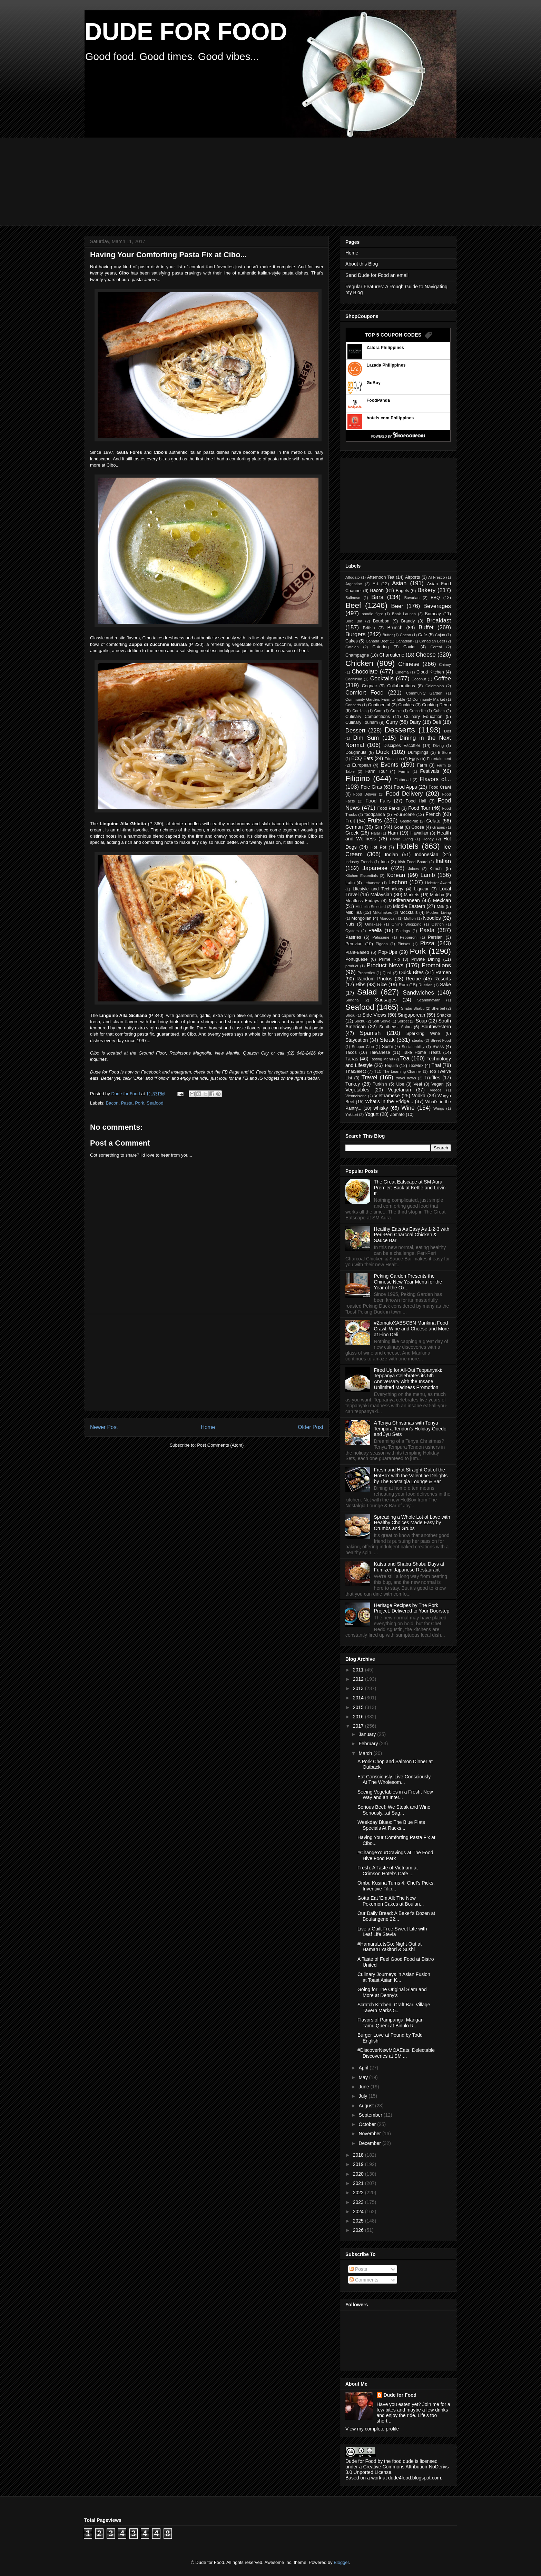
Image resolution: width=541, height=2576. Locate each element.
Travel (369, 1077)
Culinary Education (423, 716)
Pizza (427, 943)
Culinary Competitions (367, 716)
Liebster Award (438, 883)
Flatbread (402, 780)
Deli (437, 722)
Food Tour (419, 808)
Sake (445, 984)
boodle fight (372, 614)
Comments (364, 2280)
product (351, 966)
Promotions (436, 965)
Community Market (428, 699)
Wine (407, 1108)
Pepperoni (408, 937)
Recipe (413, 978)
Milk (440, 906)
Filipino (357, 778)
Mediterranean (404, 900)
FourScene (404, 814)
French (433, 814)
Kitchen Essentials (361, 875)
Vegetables (357, 1089)
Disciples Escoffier (401, 745)
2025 (359, 2221)
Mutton (410, 918)
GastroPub (409, 821)
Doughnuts (355, 752)
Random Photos (374, 978)
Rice (382, 984)
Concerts (353, 705)
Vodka (418, 1095)
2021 (359, 2183)
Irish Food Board (412, 862)
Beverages (437, 606)
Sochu (359, 1021)
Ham (393, 833)
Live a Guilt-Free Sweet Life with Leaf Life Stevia (392, 1931)
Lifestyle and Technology (378, 889)
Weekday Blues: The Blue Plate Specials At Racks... (391, 1825)
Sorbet (403, 1021)
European (361, 765)
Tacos (351, 1052)
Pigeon (382, 944)
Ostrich (437, 924)
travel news (406, 1078)
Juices (413, 869)
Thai (436, 1065)
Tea (405, 1058)
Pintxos (403, 944)
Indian (391, 854)
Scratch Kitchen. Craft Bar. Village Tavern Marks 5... (393, 2007)
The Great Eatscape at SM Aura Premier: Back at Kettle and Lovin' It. (410, 1187)
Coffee (442, 678)
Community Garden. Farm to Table (375, 699)
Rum (403, 984)
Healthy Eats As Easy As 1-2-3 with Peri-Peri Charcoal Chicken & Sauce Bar (412, 1235)
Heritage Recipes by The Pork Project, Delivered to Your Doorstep (412, 1608)
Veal (418, 1084)
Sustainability (413, 1047)
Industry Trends (359, 862)
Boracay (433, 613)
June (364, 2086)
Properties (366, 973)
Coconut (419, 679)
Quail (387, 973)
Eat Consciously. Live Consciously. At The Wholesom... (394, 1779)
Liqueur (421, 889)
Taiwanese (380, 1052)
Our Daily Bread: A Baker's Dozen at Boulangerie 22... (396, 1916)
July (363, 2096)
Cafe (422, 634)
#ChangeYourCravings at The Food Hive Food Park (395, 1855)
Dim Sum (366, 738)
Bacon (112, 1103)
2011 (359, 1670)
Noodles (432, 918)
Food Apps (405, 787)
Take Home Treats (422, 1052)
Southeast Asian (395, 1027)
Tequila (391, 1065)
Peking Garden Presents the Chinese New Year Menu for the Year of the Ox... (408, 1281)
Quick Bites (411, 972)
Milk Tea (353, 912)
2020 (359, 2174)
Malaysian (381, 894)
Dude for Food (126, 1093)
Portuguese (356, 959)
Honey (428, 839)
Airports (412, 577)
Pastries (353, 937)
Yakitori (351, 1114)
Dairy (415, 722)
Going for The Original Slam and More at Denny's (392, 1992)
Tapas (351, 1058)
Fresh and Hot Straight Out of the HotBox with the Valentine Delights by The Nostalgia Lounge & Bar (411, 1475)
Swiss (438, 1046)
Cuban (439, 711)
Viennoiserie (355, 1096)
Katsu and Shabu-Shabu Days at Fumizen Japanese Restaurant (409, 1566)
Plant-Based (357, 952)
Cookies (406, 704)
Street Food (441, 1040)
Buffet (426, 627)
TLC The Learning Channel (398, 1071)
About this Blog (361, 264)
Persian (435, 937)
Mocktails (408, 912)
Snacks (444, 1015)
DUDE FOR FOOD (186, 31)
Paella (375, 930)
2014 (359, 1697)
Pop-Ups (387, 952)
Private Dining (425, 959)
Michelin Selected (370, 907)
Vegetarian (399, 1089)
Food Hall (416, 801)
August (366, 2105)
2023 (359, 2202)
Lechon (397, 882)
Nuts (349, 924)
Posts (358, 2269)
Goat (398, 827)
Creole (396, 711)
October (367, 2124)
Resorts (442, 978)
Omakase (373, 924)
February (368, 1743)
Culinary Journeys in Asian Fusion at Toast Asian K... (393, 1977)
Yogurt (371, 1114)
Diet (447, 731)
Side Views (374, 1015)
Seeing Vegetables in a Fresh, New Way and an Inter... (395, 1794)
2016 (359, 1716)
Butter (388, 635)
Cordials (359, 711)
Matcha (437, 894)
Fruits (374, 820)
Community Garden (424, 693)
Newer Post (104, 1427)
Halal (375, 833)
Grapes (438, 827)
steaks (417, 1040)
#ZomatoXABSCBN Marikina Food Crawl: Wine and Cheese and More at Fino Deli (411, 1328)
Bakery (426, 590)
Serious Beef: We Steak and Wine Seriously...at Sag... (393, 1810)
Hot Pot (378, 847)
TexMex (416, 1065)
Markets (412, 894)
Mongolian (361, 918)
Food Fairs (377, 800)
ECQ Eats (362, 758)
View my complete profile (372, 2429)
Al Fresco (436, 577)
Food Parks (388, 808)
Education (393, 759)
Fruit (350, 820)
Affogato (352, 577)
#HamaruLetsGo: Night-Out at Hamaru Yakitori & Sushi (389, 1947)
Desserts (399, 730)
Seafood (155, 1103)
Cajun (440, 635)
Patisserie (380, 937)
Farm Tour (376, 771)
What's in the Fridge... (389, 1101)
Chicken (359, 663)
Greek (351, 833)
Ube (400, 1084)
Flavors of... (435, 779)
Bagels (402, 590)
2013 (359, 1688)
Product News (385, 965)
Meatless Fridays (362, 900)
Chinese (409, 664)
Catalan (352, 647)
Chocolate (365, 671)
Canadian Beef (432, 641)
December (370, 2143)
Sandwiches (418, 992)
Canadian (404, 641)
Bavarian (412, 598)
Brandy (408, 621)
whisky (380, 1108)
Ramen (443, 972)
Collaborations (401, 685)
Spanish (370, 1033)
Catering (380, 647)
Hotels (407, 846)
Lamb (428, 875)
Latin (350, 882)
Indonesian (427, 854)
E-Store (444, 752)
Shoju (350, 1015)
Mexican (442, 900)
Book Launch (404, 614)
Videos (436, 1090)
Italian (443, 861)
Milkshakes (382, 912)
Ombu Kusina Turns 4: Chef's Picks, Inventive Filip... (396, 1885)
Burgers (355, 634)
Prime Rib (389, 959)
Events (389, 764)
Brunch (394, 627)
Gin (378, 827)
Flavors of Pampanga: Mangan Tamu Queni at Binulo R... (390, 2022)
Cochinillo (353, 679)
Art (375, 583)
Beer (397, 606)
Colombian (434, 686)
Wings (438, 1108)
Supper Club (363, 1047)
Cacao (405, 635)
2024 (359, 2211)
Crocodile (417, 711)
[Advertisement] (252, 181)
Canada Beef (377, 641)
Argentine (353, 584)
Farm (422, 765)
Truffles (432, 1077)
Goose (417, 827)
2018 (359, 2155)
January (367, 1734)
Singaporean (411, 1015)
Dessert (355, 730)
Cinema (402, 672)
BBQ (435, 597)
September (370, 2115)
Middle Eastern (409, 906)
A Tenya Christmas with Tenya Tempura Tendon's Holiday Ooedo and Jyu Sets (410, 1428)
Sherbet (438, 1008)
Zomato (397, 1114)
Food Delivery (404, 793)
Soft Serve (381, 1021)
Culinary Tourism (361, 722)
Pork (139, 1103)
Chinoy (445, 664)
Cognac (369, 685)
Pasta (126, 1103)
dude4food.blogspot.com (414, 2477)
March (365, 1753)
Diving (438, 745)
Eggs (414, 758)
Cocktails (382, 678)
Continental (379, 704)
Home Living (401, 839)
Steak (387, 1040)
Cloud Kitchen (430, 672)
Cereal (436, 647)
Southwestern (436, 1026)
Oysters (352, 931)
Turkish (380, 1084)
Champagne (357, 655)
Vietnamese (387, 1095)
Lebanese (372, 883)
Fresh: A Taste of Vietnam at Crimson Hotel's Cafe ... (387, 1870)
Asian (399, 583)
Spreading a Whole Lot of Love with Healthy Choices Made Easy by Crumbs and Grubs (412, 1522)
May (363, 2077)
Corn (378, 711)
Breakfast (438, 620)
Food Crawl (440, 787)
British (369, 628)
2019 (359, 2164)
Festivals (429, 771)
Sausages (385, 999)
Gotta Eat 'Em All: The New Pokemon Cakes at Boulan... (390, 1901)
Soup (421, 1021)
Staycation (356, 1040)
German (354, 827)
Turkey (352, 1084)
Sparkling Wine (423, 1033)
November (370, 2133)
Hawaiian (419, 833)
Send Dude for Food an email (377, 275)
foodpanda (374, 814)
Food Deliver (364, 794)
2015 (359, 1707)
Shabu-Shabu (412, 1008)
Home (208, 1427)
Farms (404, 771)
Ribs (360, 984)
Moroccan (388, 918)
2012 (359, 1679)
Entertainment (439, 759)
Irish (385, 861)
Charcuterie (392, 655)
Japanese (374, 868)
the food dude (399, 2461)
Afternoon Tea (380, 577)
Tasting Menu (381, 1059)
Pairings (403, 931)
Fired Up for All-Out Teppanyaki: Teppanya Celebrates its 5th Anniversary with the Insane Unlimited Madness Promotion (408, 1378)
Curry (392, 722)
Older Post (310, 1427)
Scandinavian (428, 1000)
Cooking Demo (436, 704)
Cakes (351, 641)
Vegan (437, 1084)
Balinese (352, 598)
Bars (377, 597)
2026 (359, 2230)
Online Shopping (407, 924)
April (364, 2067)
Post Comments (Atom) (220, 1445)
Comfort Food (364, 692)
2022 (359, 2192)
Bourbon (381, 621)
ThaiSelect (355, 1071)
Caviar (409, 647)
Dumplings (418, 752)
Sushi (387, 1046)
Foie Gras (371, 787)
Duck (382, 752)
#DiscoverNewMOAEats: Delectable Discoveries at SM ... (396, 2053)
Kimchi (436, 868)
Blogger (341, 2562)
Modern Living (438, 912)
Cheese (426, 654)
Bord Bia (353, 621)
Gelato (433, 820)
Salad (367, 992)
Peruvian (354, 943)
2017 (359, 1726)
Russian (425, 985)
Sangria (352, 1000)
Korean (395, 875)
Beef (353, 605)
